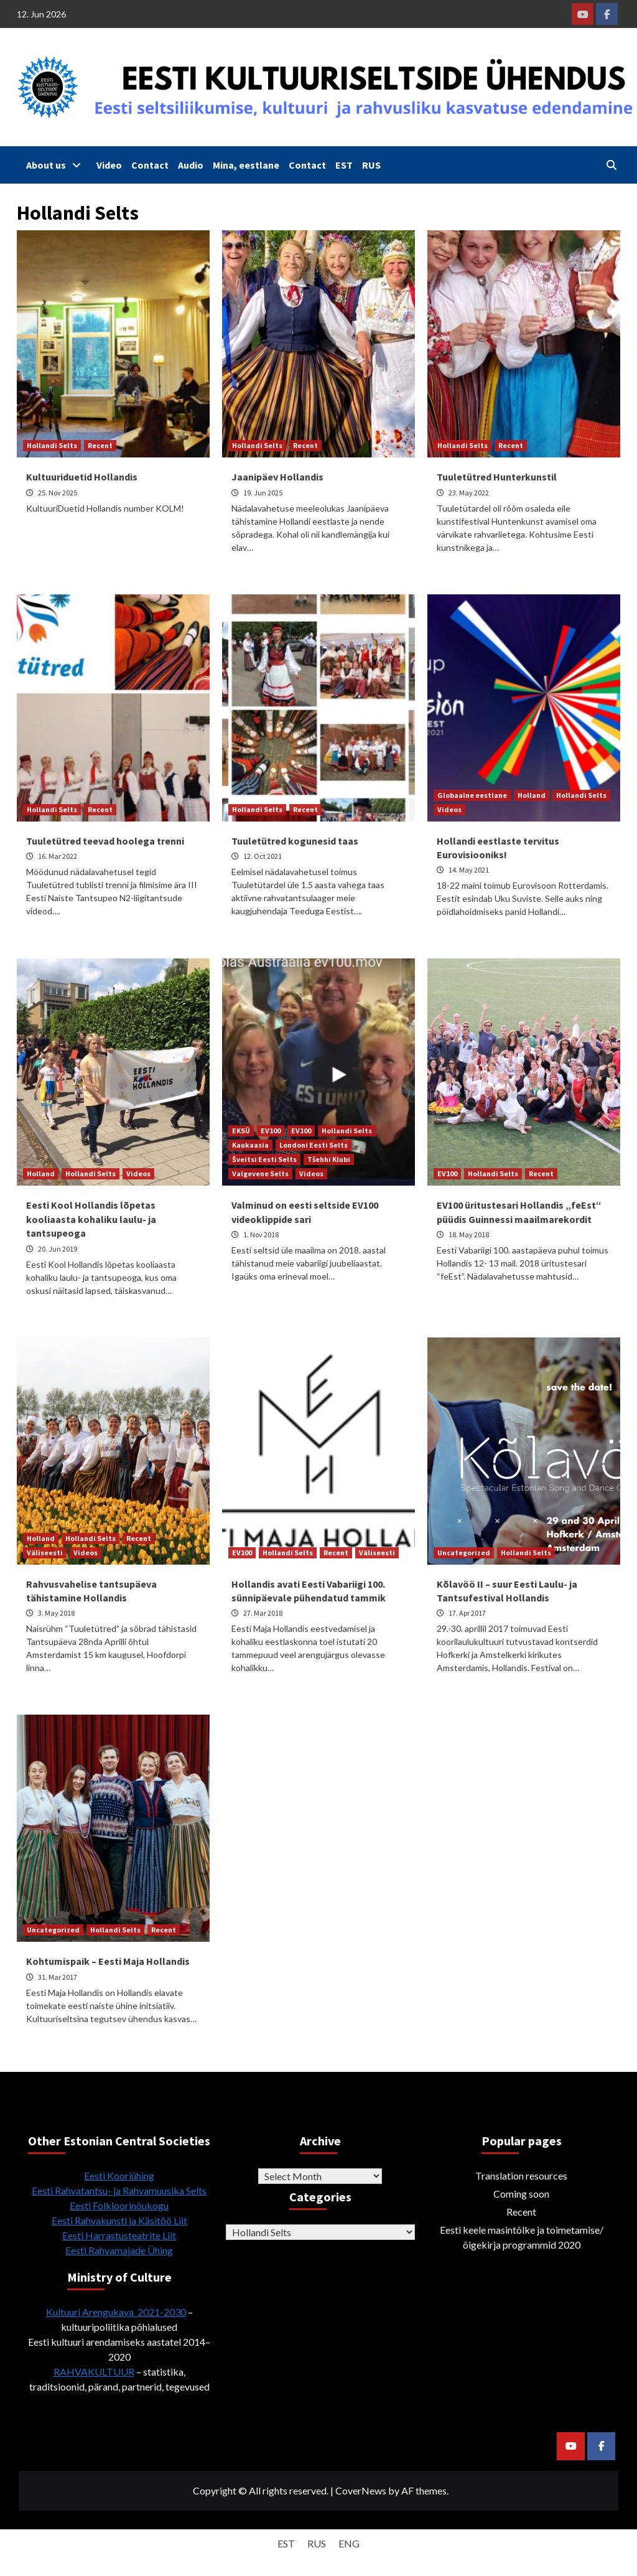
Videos (449, 809)
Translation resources (521, 2175)
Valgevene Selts (260, 1173)
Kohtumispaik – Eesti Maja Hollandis (108, 1961)
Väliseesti (45, 1552)
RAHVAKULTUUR (93, 2371)
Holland (532, 795)
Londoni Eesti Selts (313, 1145)
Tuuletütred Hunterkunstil (497, 477)
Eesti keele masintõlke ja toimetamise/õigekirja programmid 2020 (521, 2237)
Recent (100, 445)
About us (56, 165)
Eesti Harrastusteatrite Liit (119, 2235)
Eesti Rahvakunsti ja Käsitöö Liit (119, 2220)
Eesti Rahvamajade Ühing (119, 2250)
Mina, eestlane (246, 165)
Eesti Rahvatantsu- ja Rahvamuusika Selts (119, 2190)
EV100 (271, 1130)
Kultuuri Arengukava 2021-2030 (116, 2312)
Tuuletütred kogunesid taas (294, 841)
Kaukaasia (250, 1145)
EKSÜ (241, 1130)
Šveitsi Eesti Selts (264, 1159)
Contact (150, 165)
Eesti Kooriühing (119, 2175)
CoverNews (360, 2490)
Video (109, 165)
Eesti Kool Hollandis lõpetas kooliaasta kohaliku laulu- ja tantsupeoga (91, 1219)
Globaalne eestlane (472, 795)
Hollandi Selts (52, 445)
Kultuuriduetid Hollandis (81, 477)
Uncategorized (463, 1552)
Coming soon (521, 2193)
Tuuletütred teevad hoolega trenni (105, 841)
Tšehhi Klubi (328, 1159)
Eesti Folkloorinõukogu (119, 2205)
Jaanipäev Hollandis (277, 477)
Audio (190, 165)
